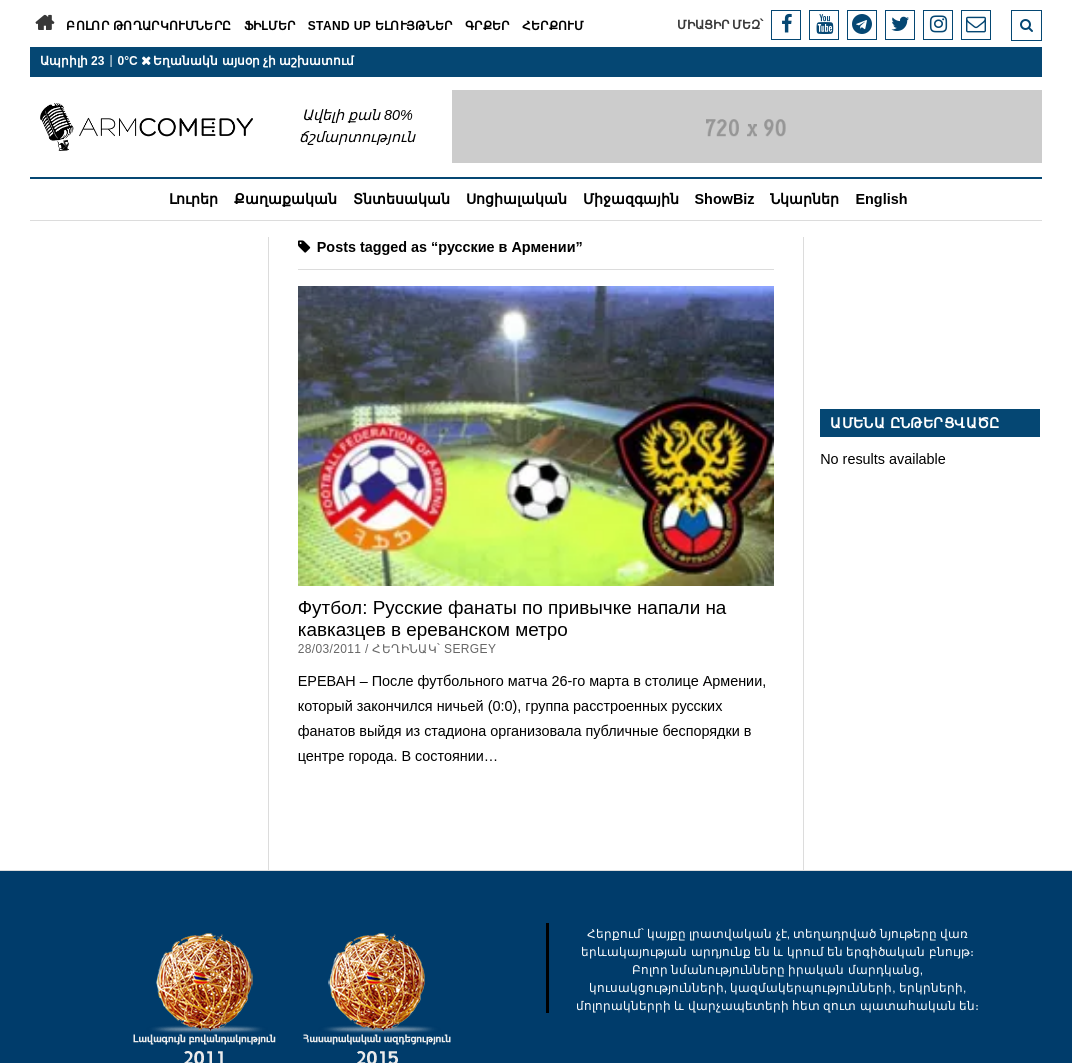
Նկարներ (804, 199)
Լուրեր (193, 199)
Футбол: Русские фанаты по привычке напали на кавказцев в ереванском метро (512, 618)
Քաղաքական (285, 199)
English (881, 199)
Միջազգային (631, 199)
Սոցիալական (516, 199)
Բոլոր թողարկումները (148, 26)
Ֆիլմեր (270, 26)
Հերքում (553, 26)
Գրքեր (487, 26)
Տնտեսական (401, 199)
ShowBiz (725, 199)
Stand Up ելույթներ (380, 26)
